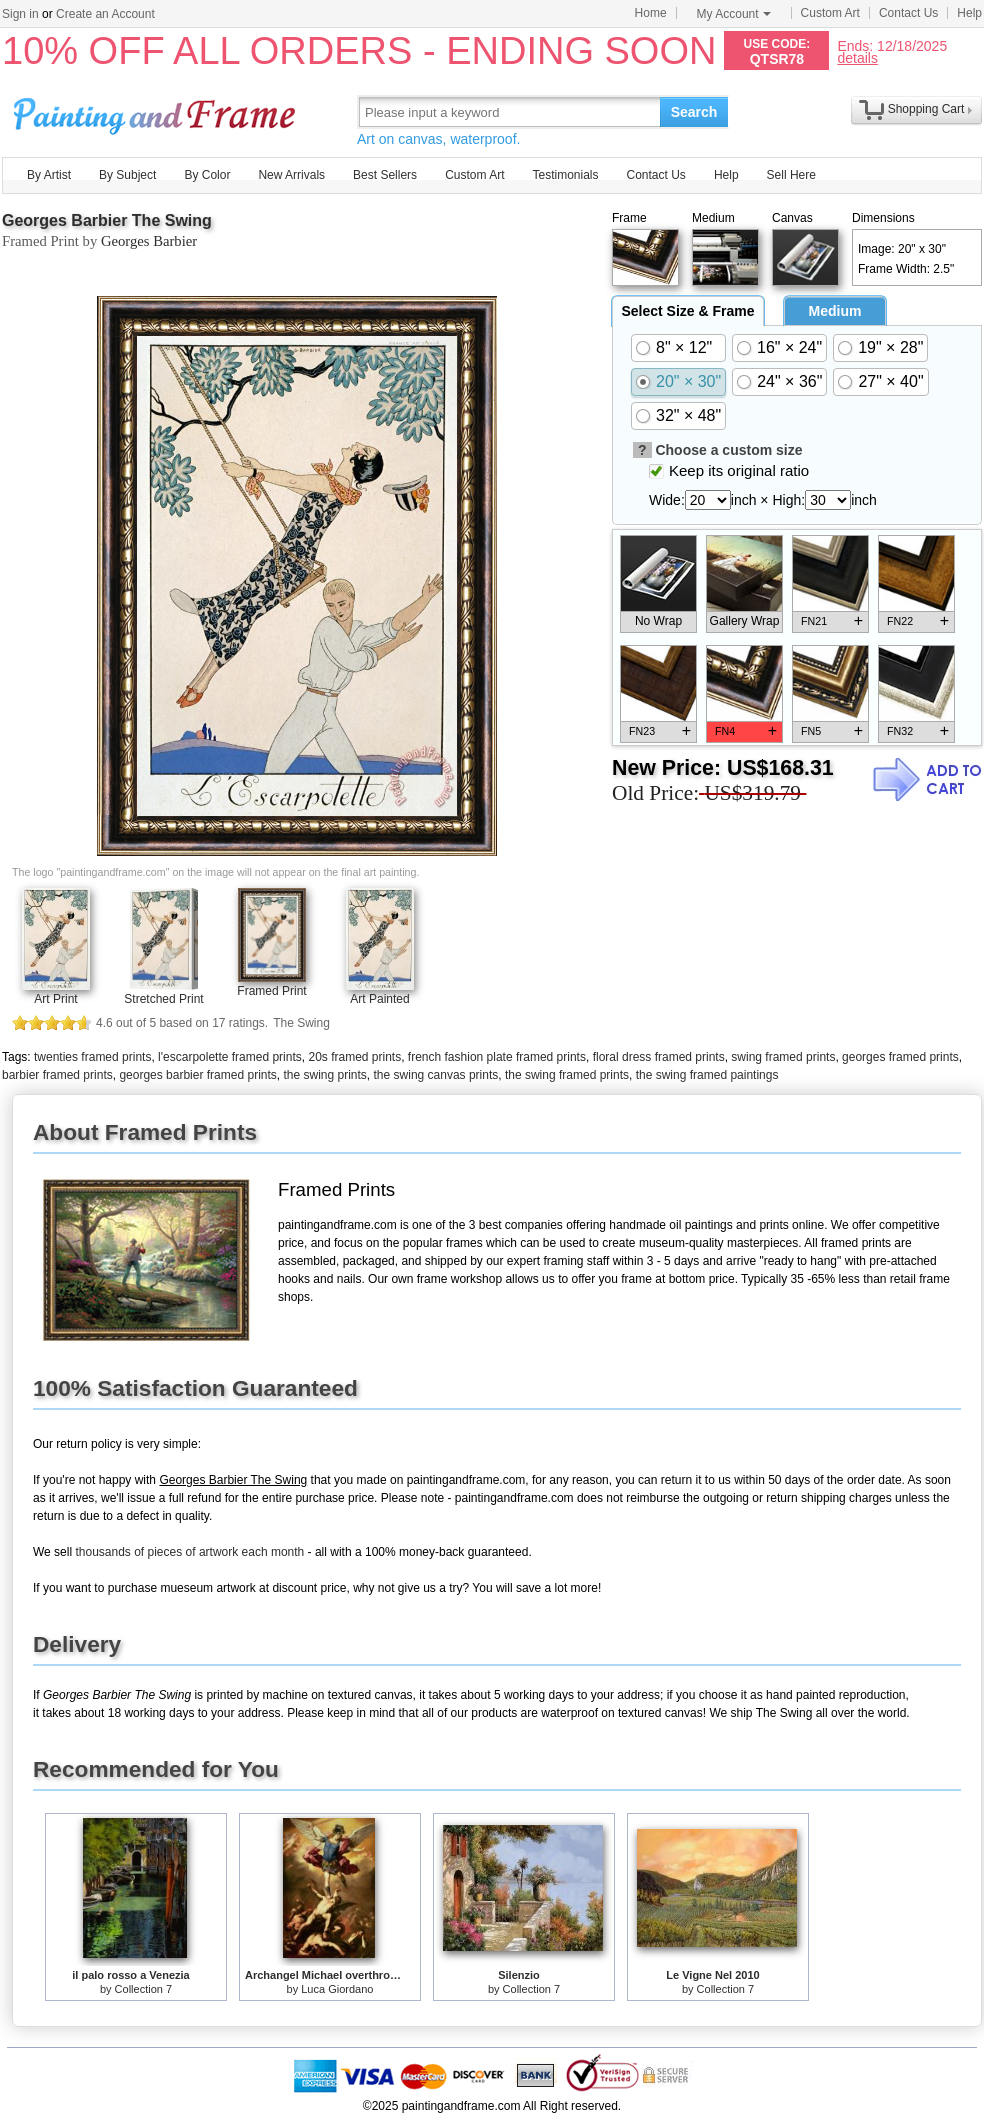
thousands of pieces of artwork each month (189, 1552)
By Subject (127, 175)
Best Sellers (385, 175)
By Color (207, 175)
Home (651, 13)
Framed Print (271, 991)
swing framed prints (783, 1057)
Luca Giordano (337, 1989)
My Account (734, 14)
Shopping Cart (926, 109)
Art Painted (379, 999)
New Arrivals (291, 175)
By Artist (49, 175)
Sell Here (791, 175)
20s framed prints (354, 1057)
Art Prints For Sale (157, 111)
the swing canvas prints (436, 1075)
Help (969, 13)
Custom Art (830, 13)
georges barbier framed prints (197, 1075)
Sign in (20, 14)
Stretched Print (163, 999)
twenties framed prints (92, 1057)
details (857, 57)
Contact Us (908, 13)
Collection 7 (143, 1989)
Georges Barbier (149, 241)
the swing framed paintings (707, 1075)
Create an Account (105, 14)
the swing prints (324, 1075)
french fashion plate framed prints (497, 1057)
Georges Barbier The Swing (107, 220)
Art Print (55, 999)
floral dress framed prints (659, 1057)
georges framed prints (900, 1057)
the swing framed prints (567, 1075)
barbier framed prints (57, 1075)
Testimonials (565, 175)
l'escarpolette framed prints (230, 1057)
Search (694, 112)
